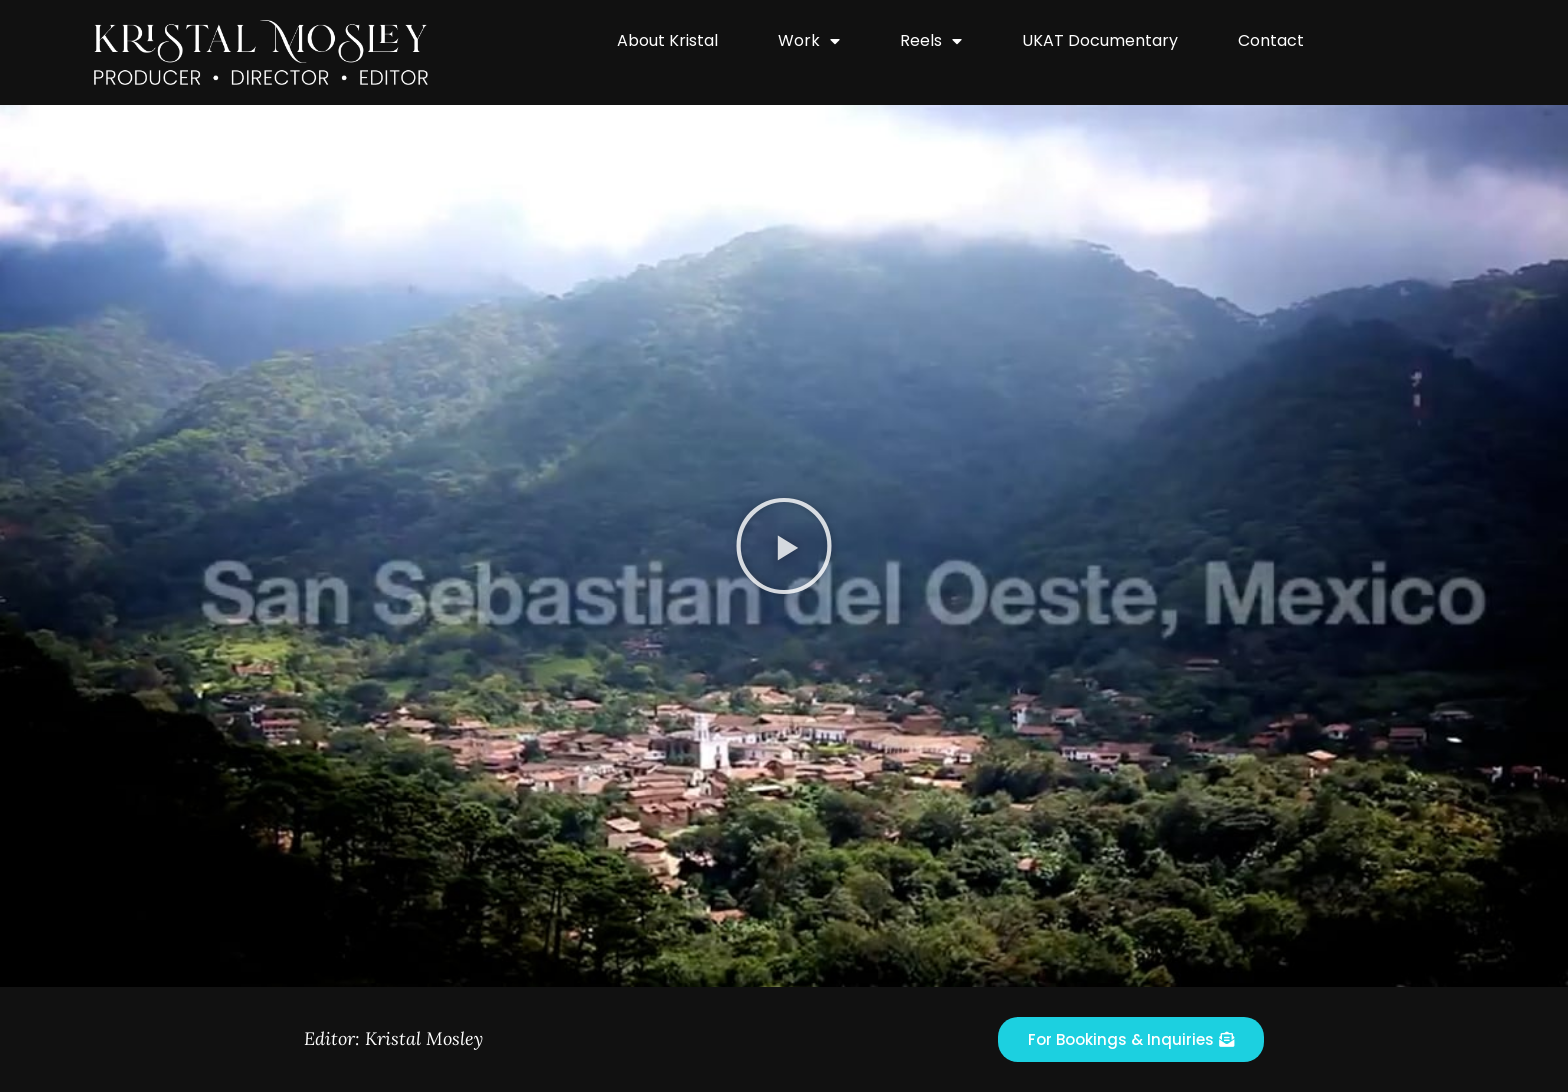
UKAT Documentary (1100, 40)
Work (809, 41)
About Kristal (667, 40)
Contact (1271, 40)
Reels (931, 41)
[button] (784, 546)
